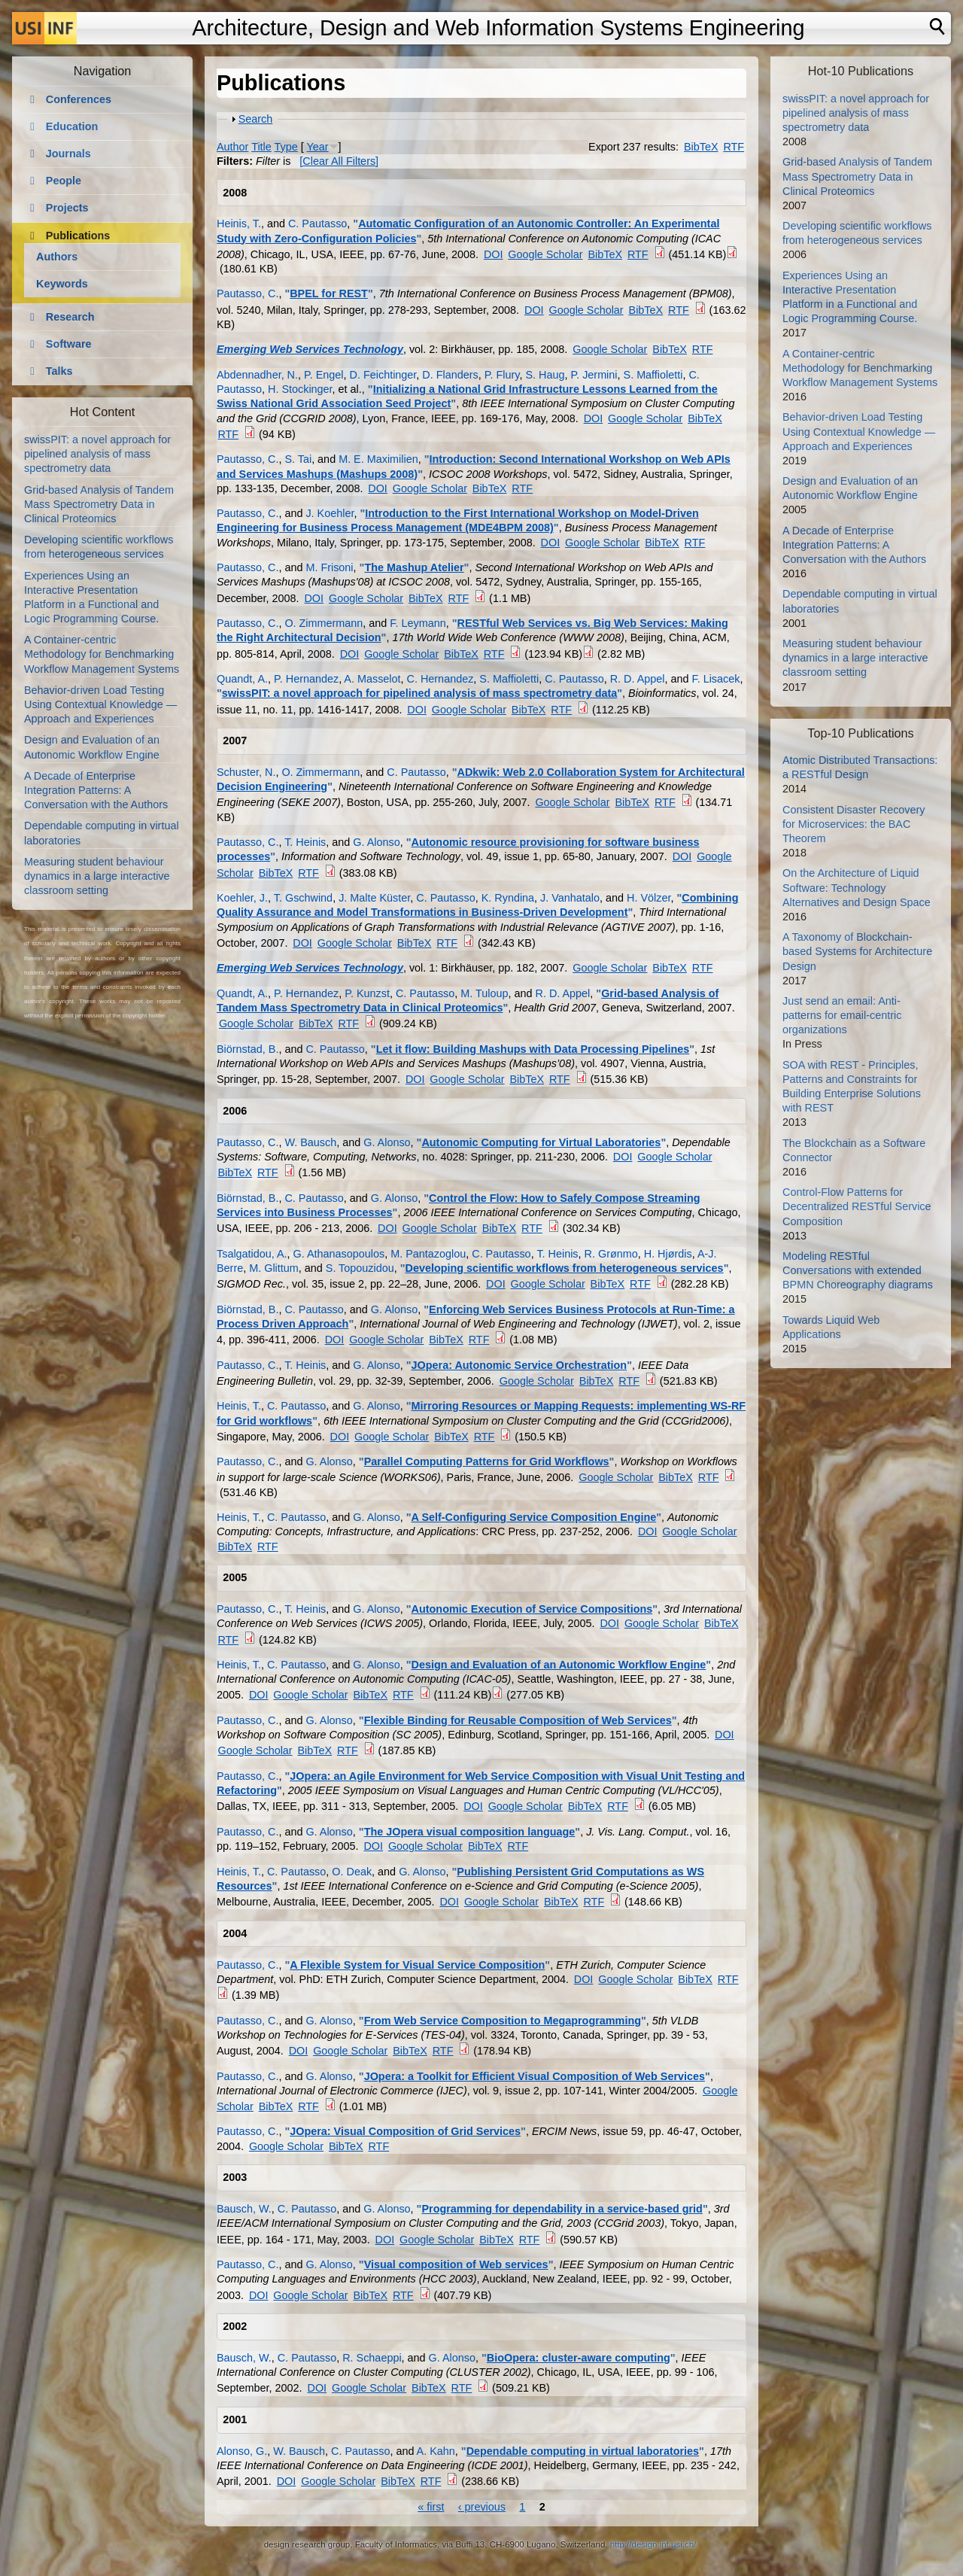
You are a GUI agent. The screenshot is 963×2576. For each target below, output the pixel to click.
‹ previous (482, 2507)
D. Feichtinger (383, 375)
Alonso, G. (242, 2451)
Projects (67, 207)
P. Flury (502, 375)
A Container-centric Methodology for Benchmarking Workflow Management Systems (101, 654)
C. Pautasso (317, 223)
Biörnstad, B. (247, 1049)
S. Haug (544, 375)
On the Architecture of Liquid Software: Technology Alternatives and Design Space (856, 887)
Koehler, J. (242, 898)
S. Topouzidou (360, 1268)
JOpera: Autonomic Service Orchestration (519, 1365)
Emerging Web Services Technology (310, 349)
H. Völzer (648, 898)
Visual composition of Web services (456, 2264)
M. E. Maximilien (378, 459)
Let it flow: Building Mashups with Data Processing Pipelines (533, 1049)
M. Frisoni (329, 567)
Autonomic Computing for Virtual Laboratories (541, 1142)
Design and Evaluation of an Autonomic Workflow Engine (559, 1665)
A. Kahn (436, 2451)
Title (261, 147)
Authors (56, 257)
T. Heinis (305, 842)
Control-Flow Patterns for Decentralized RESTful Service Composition (856, 1206)
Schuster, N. (246, 772)
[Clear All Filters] (338, 161)
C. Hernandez (440, 679)
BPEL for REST (329, 293)
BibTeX (701, 147)
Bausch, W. (244, 2209)
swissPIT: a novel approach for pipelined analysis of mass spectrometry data (419, 693)
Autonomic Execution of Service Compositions (532, 1609)
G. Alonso (376, 842)
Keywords (62, 284)
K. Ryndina (508, 898)
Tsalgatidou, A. (252, 1254)
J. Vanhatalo (570, 898)
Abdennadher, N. (257, 375)
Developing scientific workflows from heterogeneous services (565, 1268)
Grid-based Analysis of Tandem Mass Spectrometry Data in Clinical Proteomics (99, 504)
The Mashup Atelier (413, 567)
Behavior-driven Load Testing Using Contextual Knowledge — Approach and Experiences (100, 704)
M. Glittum (274, 1268)
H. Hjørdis (668, 1254)
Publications (78, 235)
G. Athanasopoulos (339, 1254)
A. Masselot (372, 679)
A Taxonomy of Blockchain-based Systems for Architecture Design (857, 951)
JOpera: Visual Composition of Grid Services (405, 2131)
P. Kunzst (367, 993)
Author (232, 147)
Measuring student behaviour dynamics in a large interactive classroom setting (97, 876)
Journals (68, 153)
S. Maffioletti (653, 375)
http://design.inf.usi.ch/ (653, 2544)
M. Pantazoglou (428, 1254)
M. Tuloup (484, 993)
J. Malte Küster (374, 898)
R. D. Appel (637, 679)
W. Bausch (310, 1142)
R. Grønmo (611, 1254)
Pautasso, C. (247, 293)
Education (72, 126)
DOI (493, 254)
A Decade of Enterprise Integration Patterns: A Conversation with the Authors (96, 790)
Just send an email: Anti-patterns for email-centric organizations (841, 1015)
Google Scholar (545, 254)
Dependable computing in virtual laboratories (582, 2451)
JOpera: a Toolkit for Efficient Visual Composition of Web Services (534, 2076)
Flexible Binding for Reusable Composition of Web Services (518, 1720)
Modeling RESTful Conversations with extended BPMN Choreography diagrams (857, 1270)
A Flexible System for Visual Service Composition (417, 1965)
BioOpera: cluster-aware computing (578, 2358)
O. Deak (352, 1872)
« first (431, 2507)
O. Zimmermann (323, 623)
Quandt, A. (242, 679)
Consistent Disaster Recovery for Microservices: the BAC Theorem (853, 824)
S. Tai (297, 459)
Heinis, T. (239, 223)
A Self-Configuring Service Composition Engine (534, 1517)
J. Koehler (329, 513)
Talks (59, 371)
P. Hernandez (306, 679)
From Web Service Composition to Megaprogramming (502, 2021)
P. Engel (324, 375)
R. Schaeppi (371, 2358)
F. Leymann (417, 623)
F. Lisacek (715, 679)
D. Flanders (450, 375)
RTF (733, 147)
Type (286, 147)
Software (69, 344)
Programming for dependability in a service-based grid (561, 2209)
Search (255, 119)
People (63, 180)
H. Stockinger (300, 389)
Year (318, 147)
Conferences (78, 99)
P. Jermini (593, 375)
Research (70, 317)
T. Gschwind (303, 898)
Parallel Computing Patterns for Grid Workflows (486, 1461)
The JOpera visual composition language (470, 1832)
